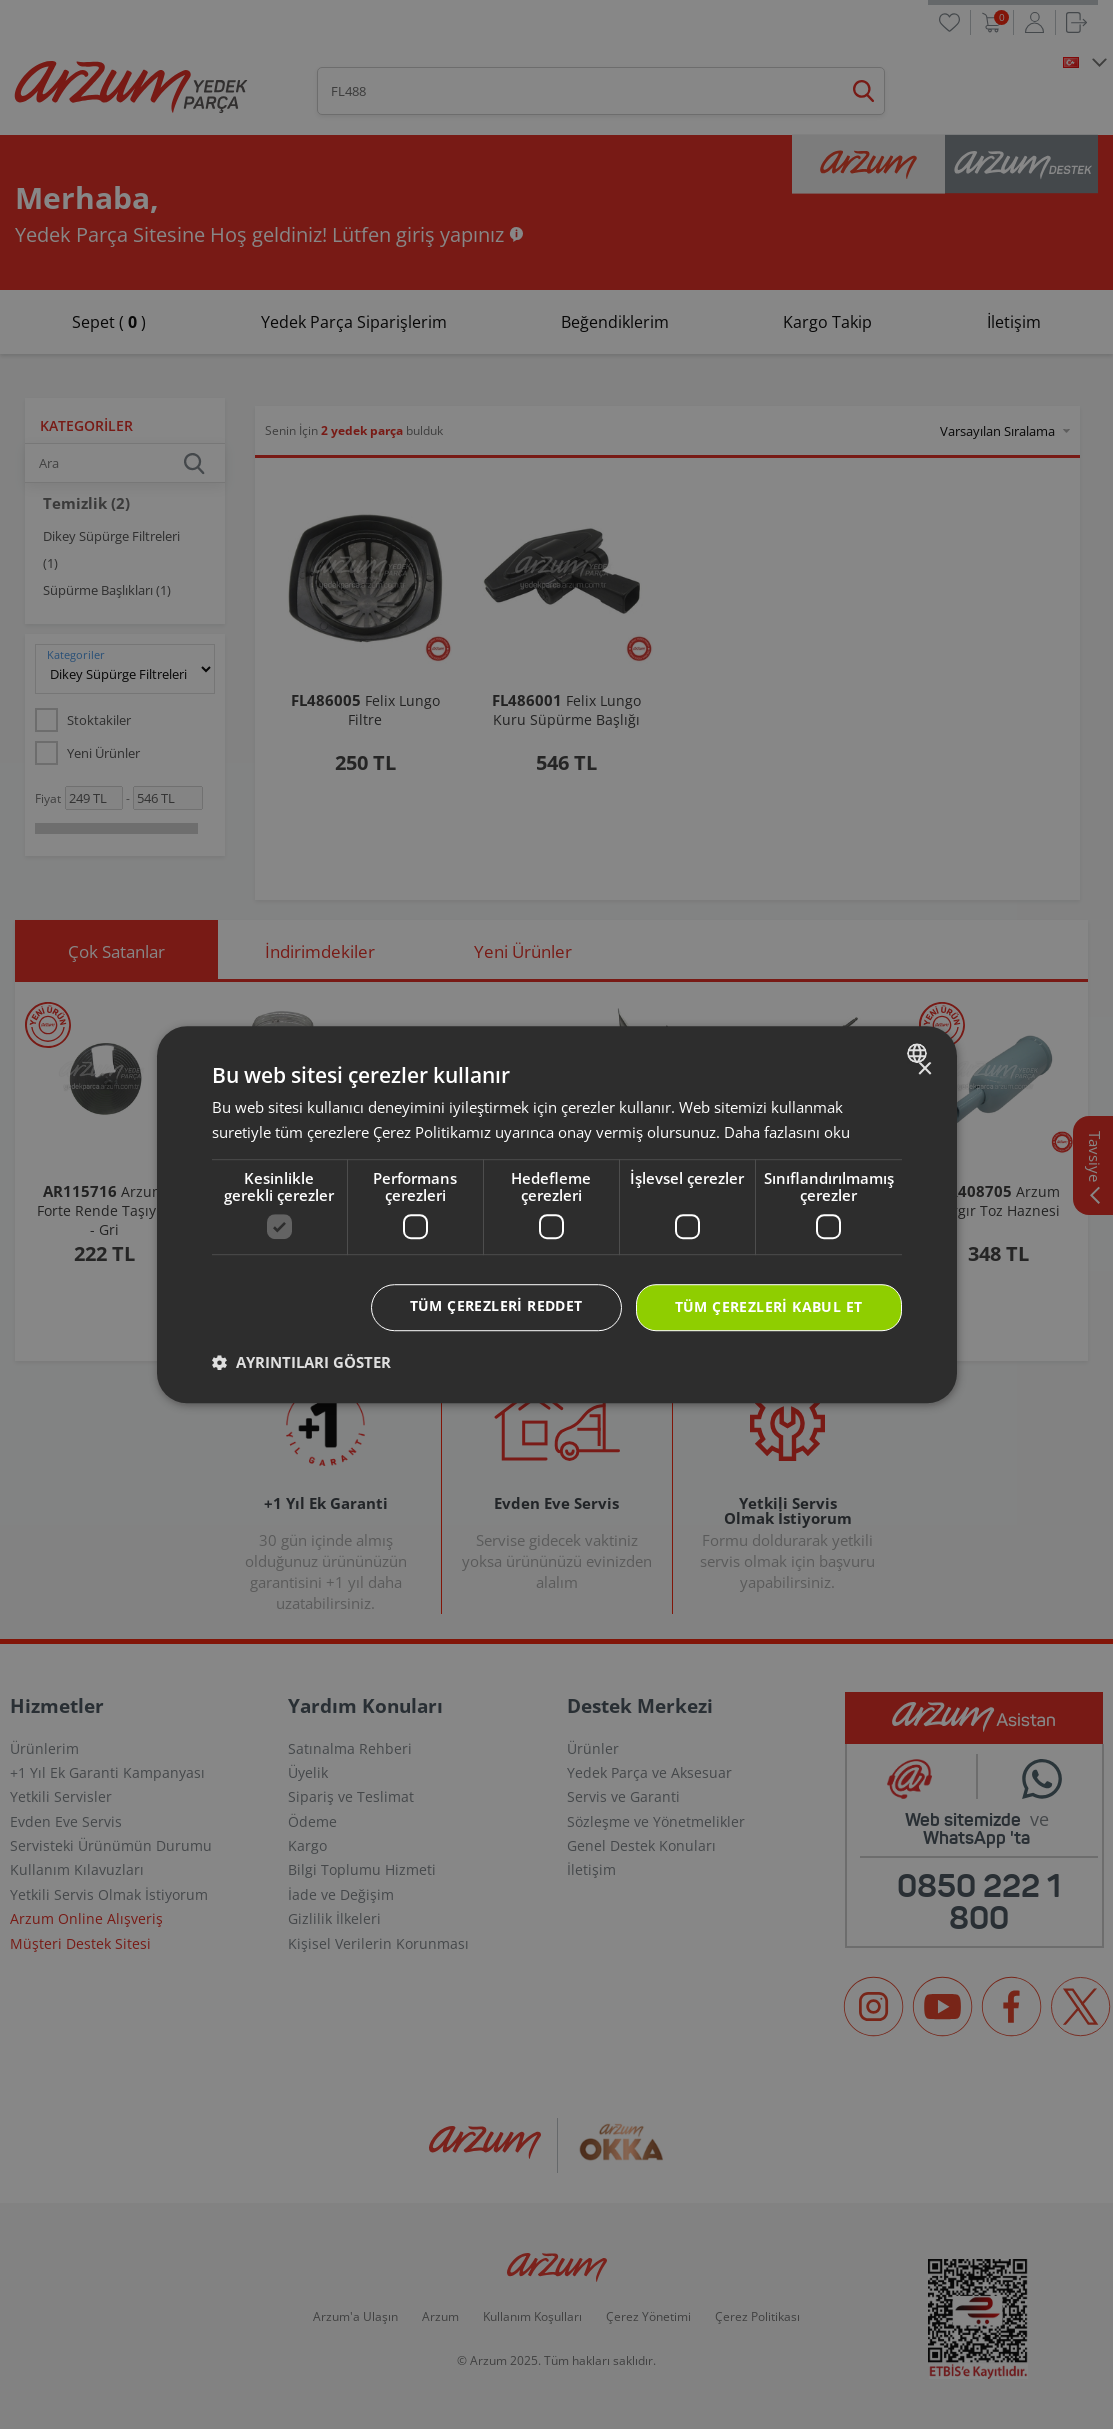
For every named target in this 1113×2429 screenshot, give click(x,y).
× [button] (924, 1069)
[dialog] (557, 1215)
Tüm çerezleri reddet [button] (496, 1306)
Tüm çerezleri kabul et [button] (769, 1307)
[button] (301, 1362)
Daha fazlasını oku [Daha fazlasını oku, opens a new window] (787, 1132)
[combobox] (919, 1053)
